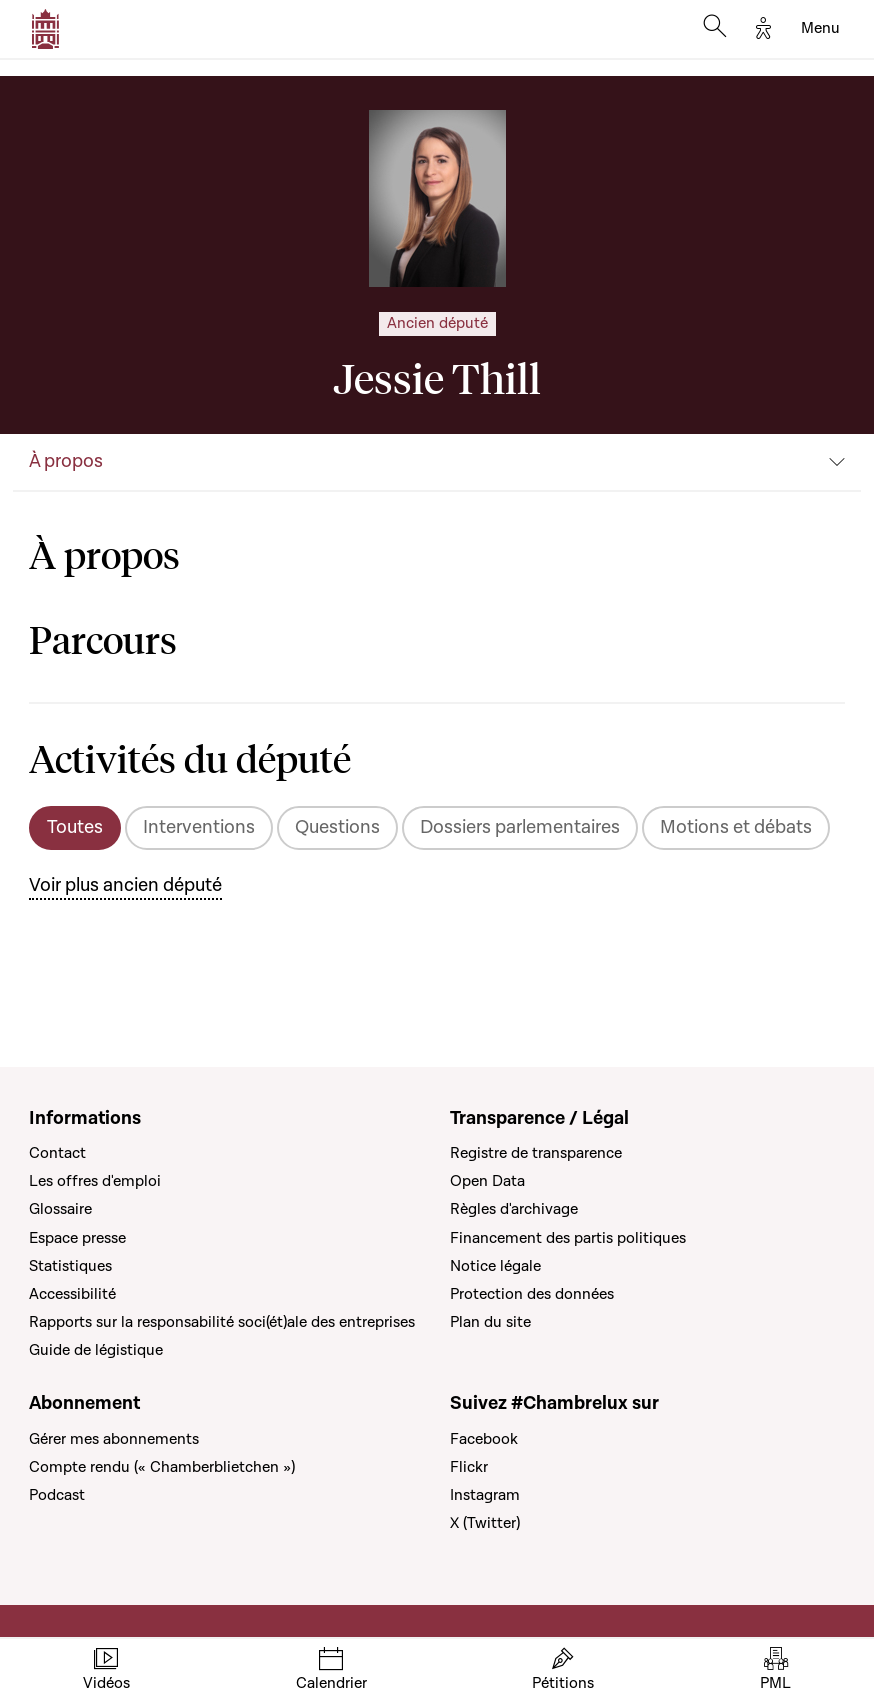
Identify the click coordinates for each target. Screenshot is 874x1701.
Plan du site (490, 1322)
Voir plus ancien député (125, 885)
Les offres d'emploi (95, 1181)
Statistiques (70, 1266)
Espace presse (77, 1238)
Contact (57, 1153)
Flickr (469, 1467)
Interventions (199, 827)
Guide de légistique (96, 1350)
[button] (437, 463)
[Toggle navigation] (820, 29)
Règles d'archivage (514, 1209)
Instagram (485, 1495)
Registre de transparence (536, 1153)
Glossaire (60, 1209)
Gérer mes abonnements (114, 1439)
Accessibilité (72, 1294)
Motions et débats (736, 827)
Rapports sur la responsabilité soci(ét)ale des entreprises (222, 1322)
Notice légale (495, 1266)
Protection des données (532, 1294)
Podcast (57, 1495)
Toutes (75, 827)
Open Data (487, 1181)
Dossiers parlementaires (520, 827)
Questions (337, 827)
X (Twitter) (485, 1523)
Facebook (484, 1439)
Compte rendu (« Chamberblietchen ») (162, 1467)
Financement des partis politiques (568, 1238)
